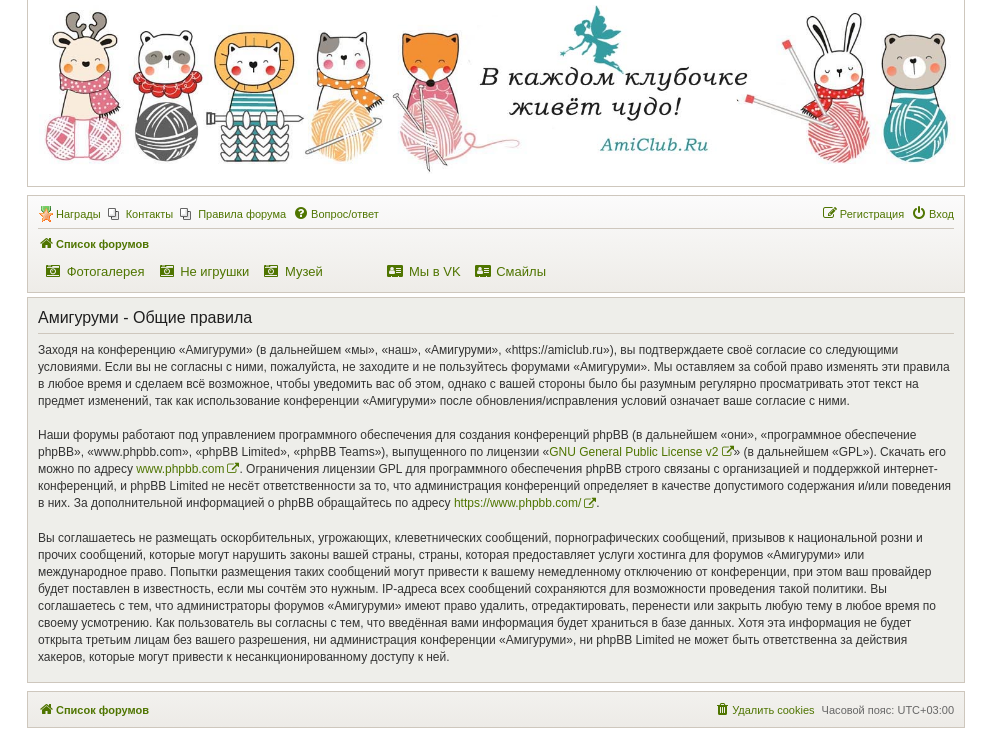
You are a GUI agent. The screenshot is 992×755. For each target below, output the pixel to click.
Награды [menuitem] (78, 214)
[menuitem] (141, 214)
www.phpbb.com (180, 469)
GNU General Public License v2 (633, 452)
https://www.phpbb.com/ (517, 503)
